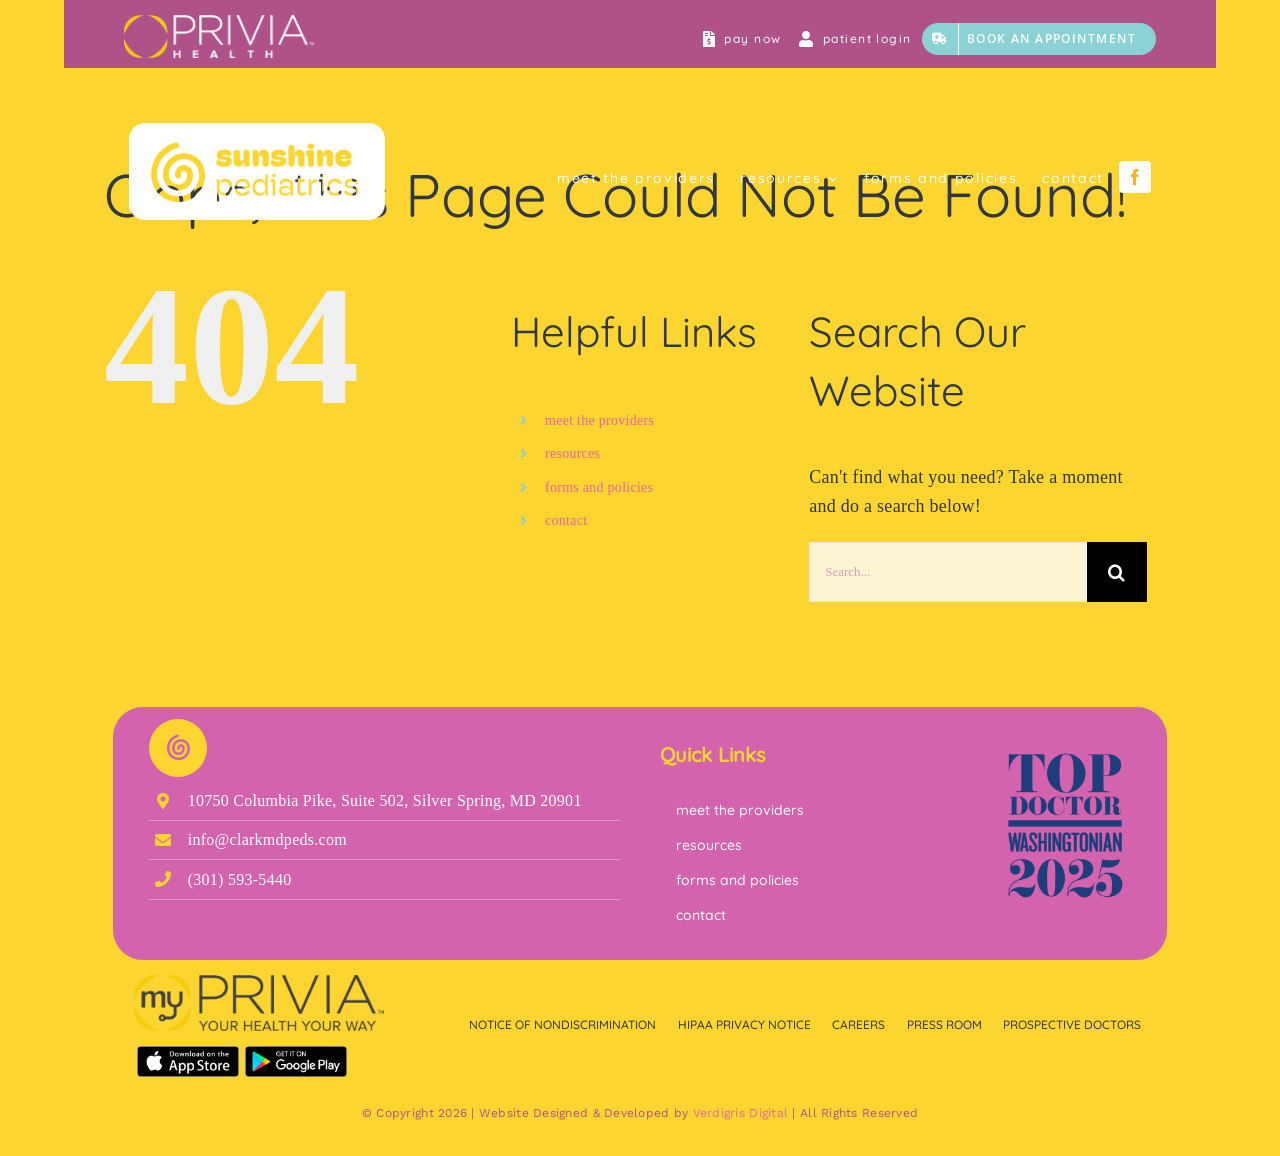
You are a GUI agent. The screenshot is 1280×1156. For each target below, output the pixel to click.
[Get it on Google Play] (296, 1055)
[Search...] (947, 572)
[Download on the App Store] (188, 1055)
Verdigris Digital (741, 1113)
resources (572, 453)
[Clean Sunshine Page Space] (257, 132)
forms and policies (599, 487)
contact (566, 520)
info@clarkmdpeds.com (267, 839)
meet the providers (599, 420)
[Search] (1117, 572)
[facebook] (1135, 177)
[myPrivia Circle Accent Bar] (219, 24)
